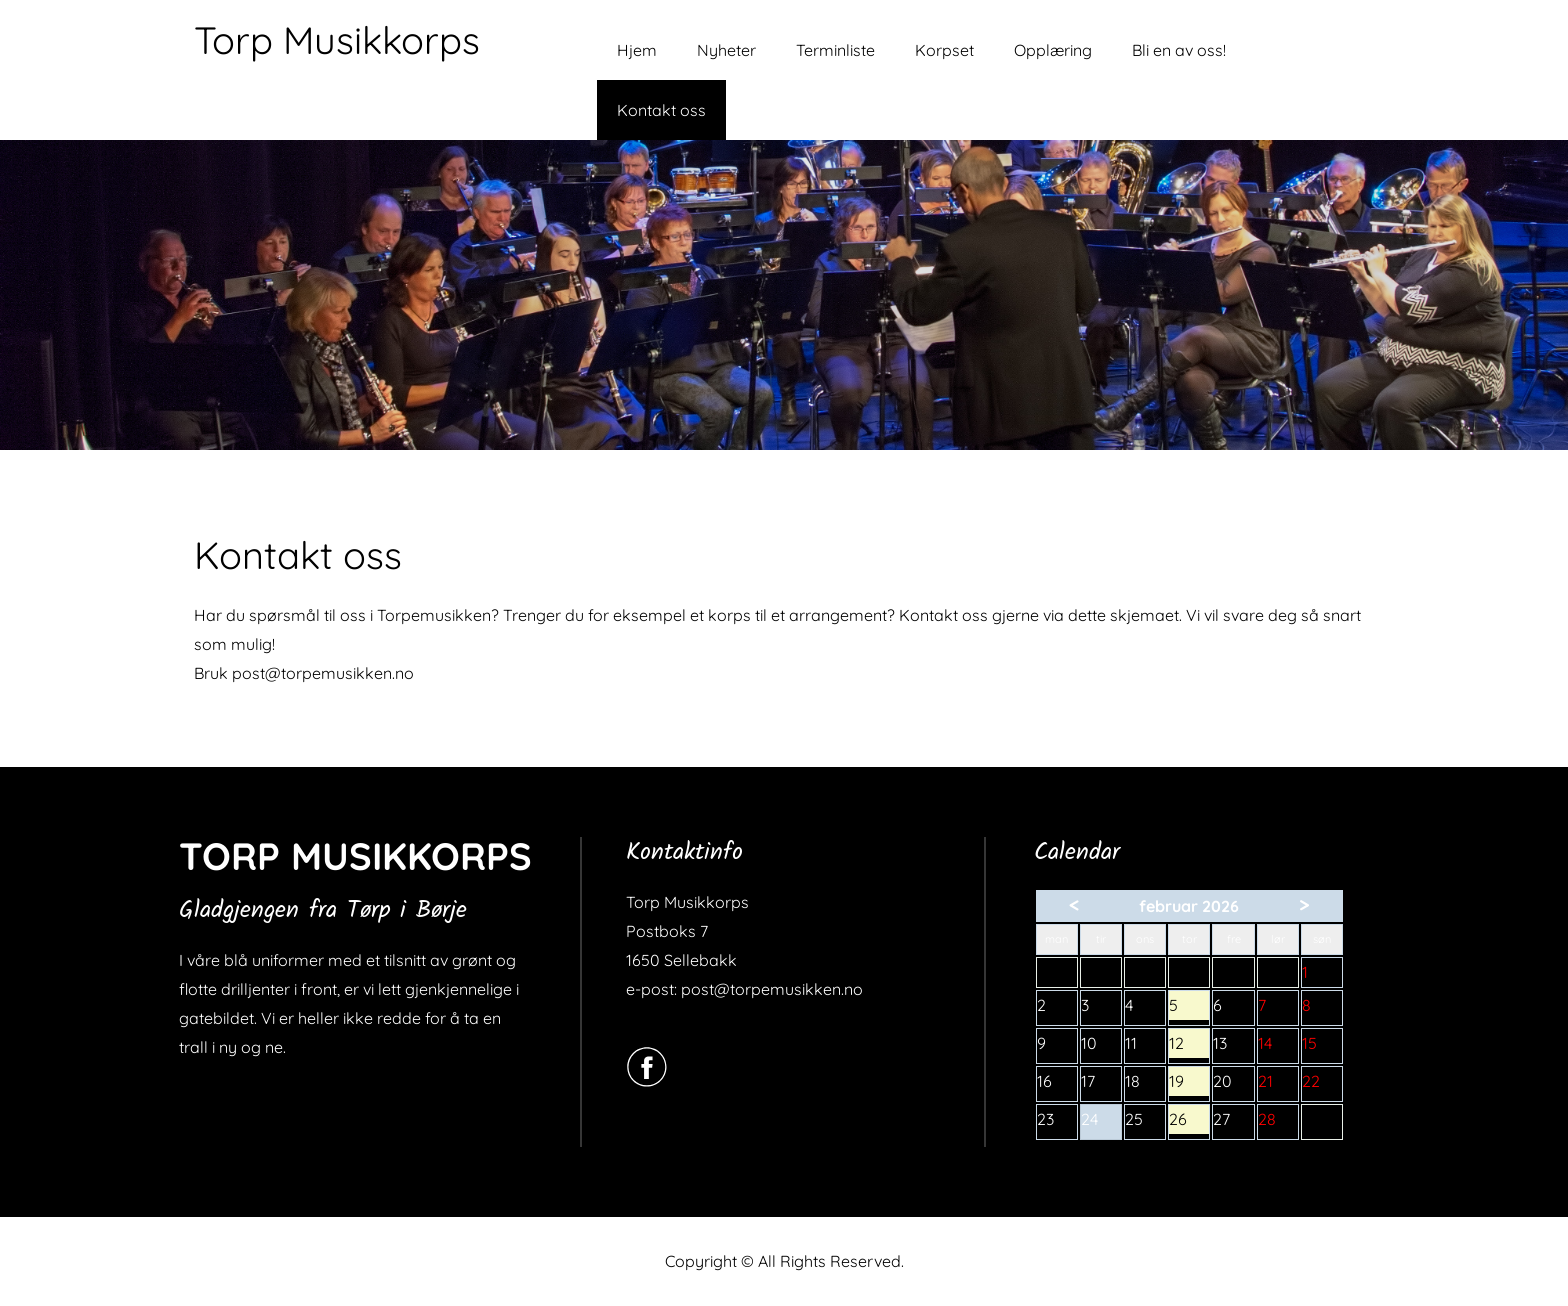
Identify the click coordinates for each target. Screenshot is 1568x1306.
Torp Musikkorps (337, 40)
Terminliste (835, 50)
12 (1189, 1045)
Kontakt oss (661, 110)
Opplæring (1053, 50)
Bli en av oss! (1179, 50)
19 (1189, 1083)
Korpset (944, 50)
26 (1189, 1121)
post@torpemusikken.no (323, 673)
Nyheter (726, 50)
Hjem (637, 50)
